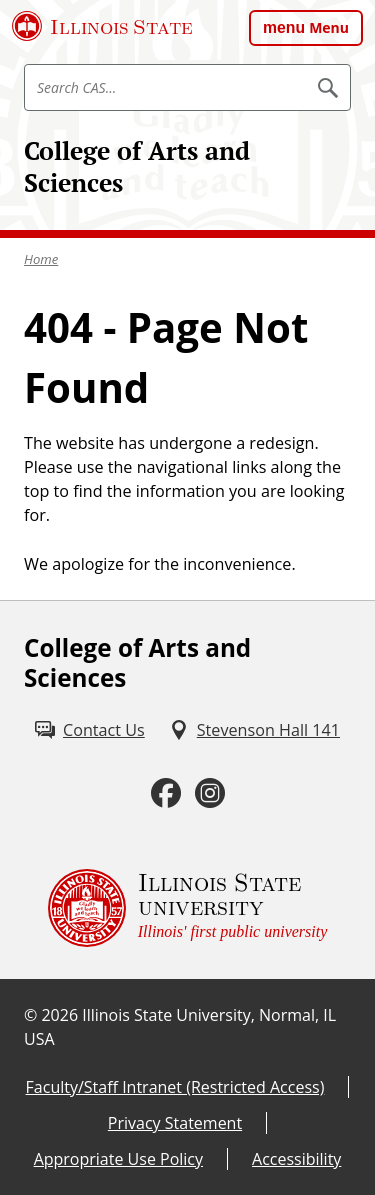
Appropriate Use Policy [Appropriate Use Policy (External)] (118, 1159)
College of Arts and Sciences (137, 166)
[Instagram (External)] (210, 793)
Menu (329, 27)
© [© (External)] (30, 1015)
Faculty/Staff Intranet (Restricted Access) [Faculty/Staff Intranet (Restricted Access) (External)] (175, 1087)
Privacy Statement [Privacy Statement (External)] (175, 1123)
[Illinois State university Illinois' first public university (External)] (188, 908)
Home (41, 259)
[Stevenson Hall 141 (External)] (254, 730)
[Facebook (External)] (166, 793)
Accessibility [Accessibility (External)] (296, 1159)
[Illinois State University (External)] (102, 26)
